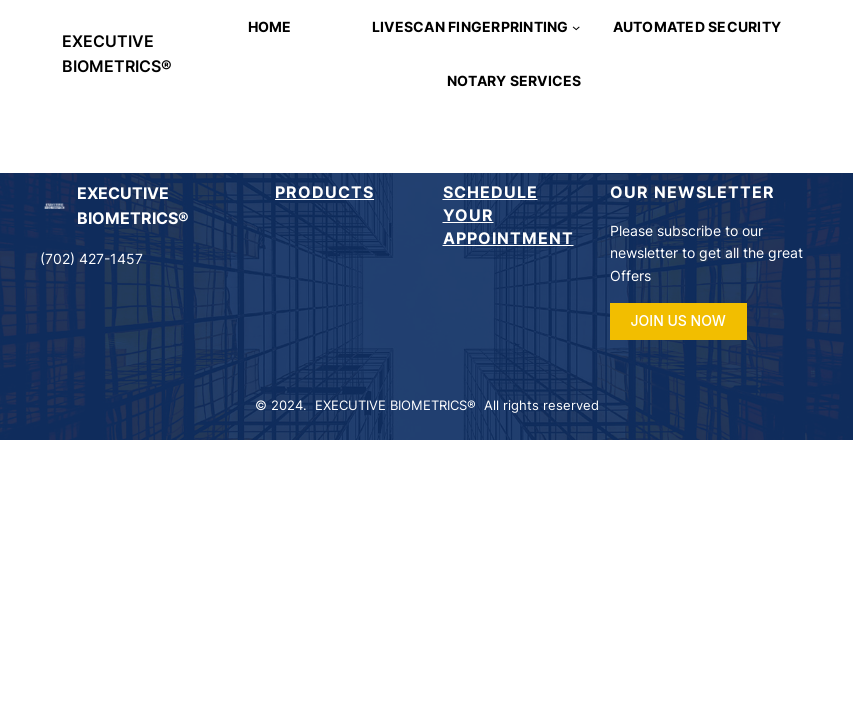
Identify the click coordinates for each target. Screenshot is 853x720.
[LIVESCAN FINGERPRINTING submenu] (576, 27)
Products (324, 192)
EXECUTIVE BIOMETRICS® (395, 405)
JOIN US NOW (678, 320)
